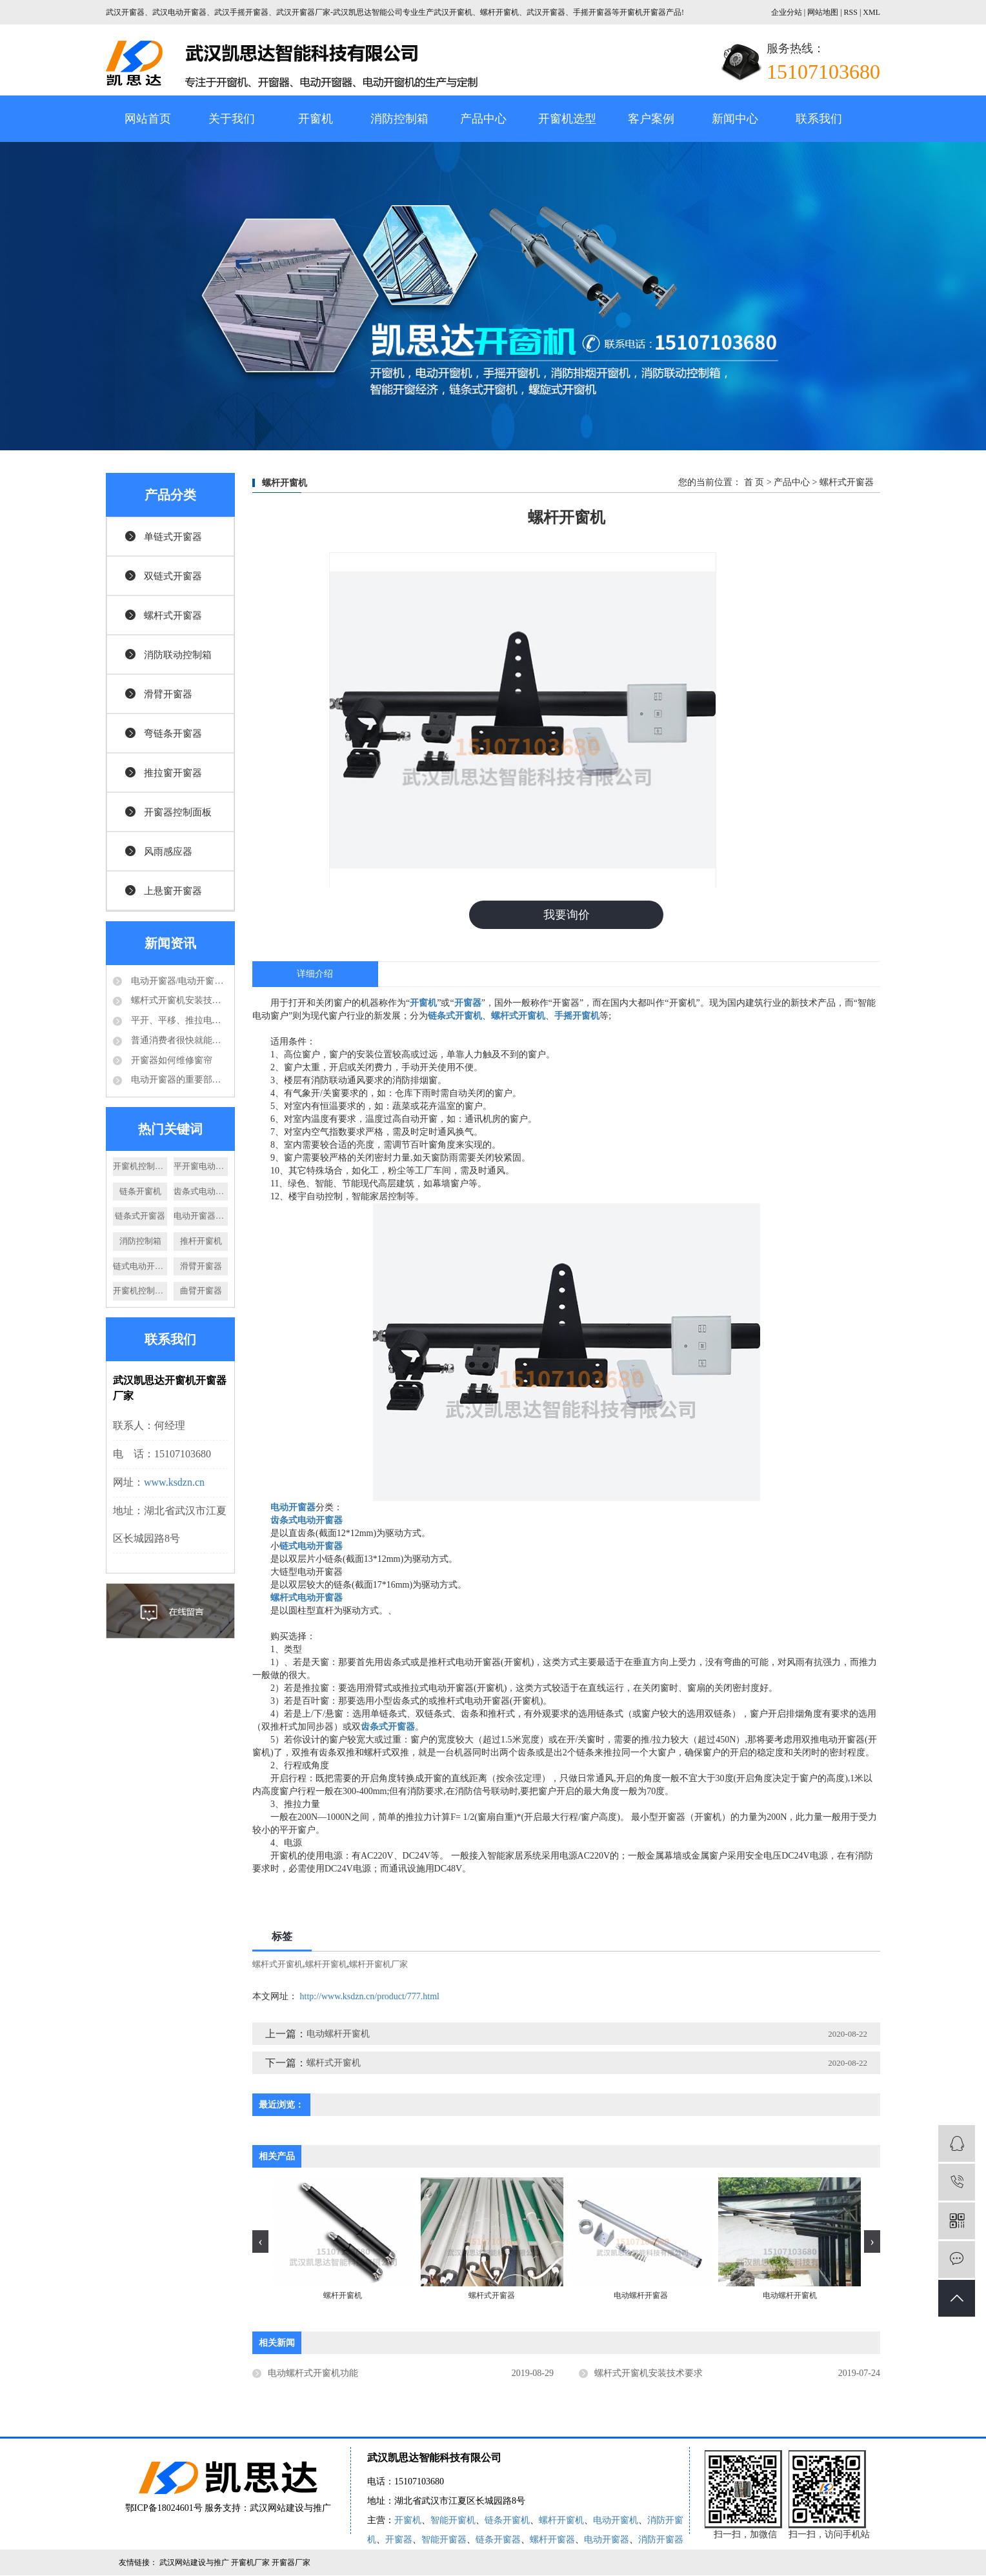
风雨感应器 (168, 851)
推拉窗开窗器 (173, 773)
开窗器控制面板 (178, 812)
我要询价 (566, 914)
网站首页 (148, 118)
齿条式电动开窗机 (201, 1191)
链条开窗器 (498, 2540)
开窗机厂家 (251, 2563)
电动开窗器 (606, 2540)
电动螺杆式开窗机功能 (313, 2373)
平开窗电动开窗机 (201, 1166)
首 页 (754, 482)
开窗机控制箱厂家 (140, 1166)
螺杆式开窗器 (173, 615)
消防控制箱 (399, 118)
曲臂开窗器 (201, 1290)
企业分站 (786, 12)
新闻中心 (735, 118)
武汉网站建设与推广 (290, 2508)
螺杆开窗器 (552, 2540)
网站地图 (823, 12)
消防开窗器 (660, 2540)
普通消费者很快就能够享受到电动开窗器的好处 (178, 1040)
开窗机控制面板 (140, 1290)
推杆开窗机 (201, 1241)
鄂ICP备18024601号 (164, 2508)
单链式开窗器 (173, 537)
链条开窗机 (140, 1191)
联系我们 (819, 118)
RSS (851, 12)
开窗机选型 (567, 118)
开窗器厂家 (291, 2563)
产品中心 (483, 118)
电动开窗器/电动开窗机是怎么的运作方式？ (178, 981)
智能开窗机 (453, 2521)
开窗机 (315, 118)
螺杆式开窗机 (277, 1965)
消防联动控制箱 (178, 655)
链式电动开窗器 (140, 1266)
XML (871, 12)
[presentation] (260, 2241)
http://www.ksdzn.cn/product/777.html (369, 1997)
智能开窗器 (444, 2540)
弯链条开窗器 (173, 733)
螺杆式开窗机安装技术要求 (178, 1000)
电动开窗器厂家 (201, 1216)
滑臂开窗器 (168, 694)
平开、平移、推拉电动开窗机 (178, 1020)
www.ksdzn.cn (174, 1482)
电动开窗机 (615, 2521)
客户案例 (651, 118)
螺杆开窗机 (326, 1965)
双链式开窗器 (173, 576)
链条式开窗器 (140, 1216)
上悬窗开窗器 (173, 891)
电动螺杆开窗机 (338, 2034)
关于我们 (231, 118)
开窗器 (398, 2540)
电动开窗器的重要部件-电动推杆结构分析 (178, 1079)
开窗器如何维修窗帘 (170, 1060)
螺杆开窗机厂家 (378, 1965)
